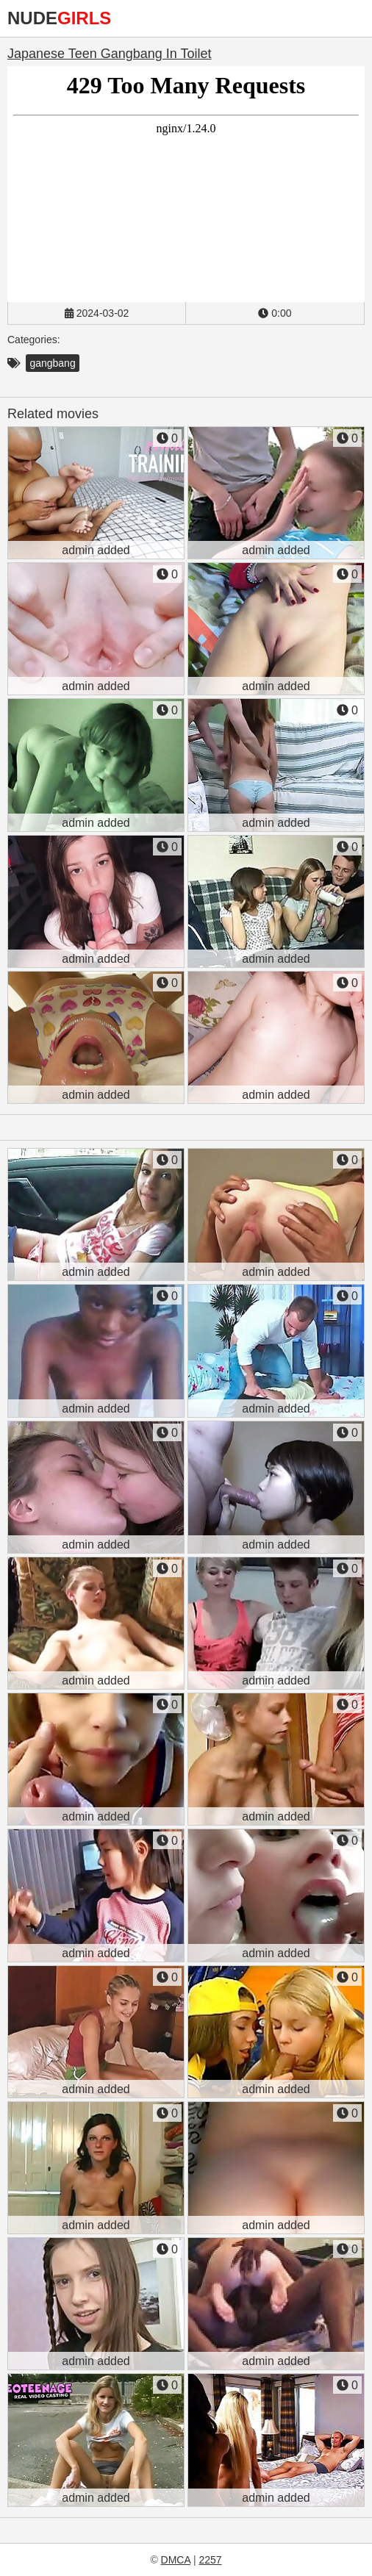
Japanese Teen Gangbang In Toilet (109, 53)
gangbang (52, 363)
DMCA (175, 2560)
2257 (209, 2560)
